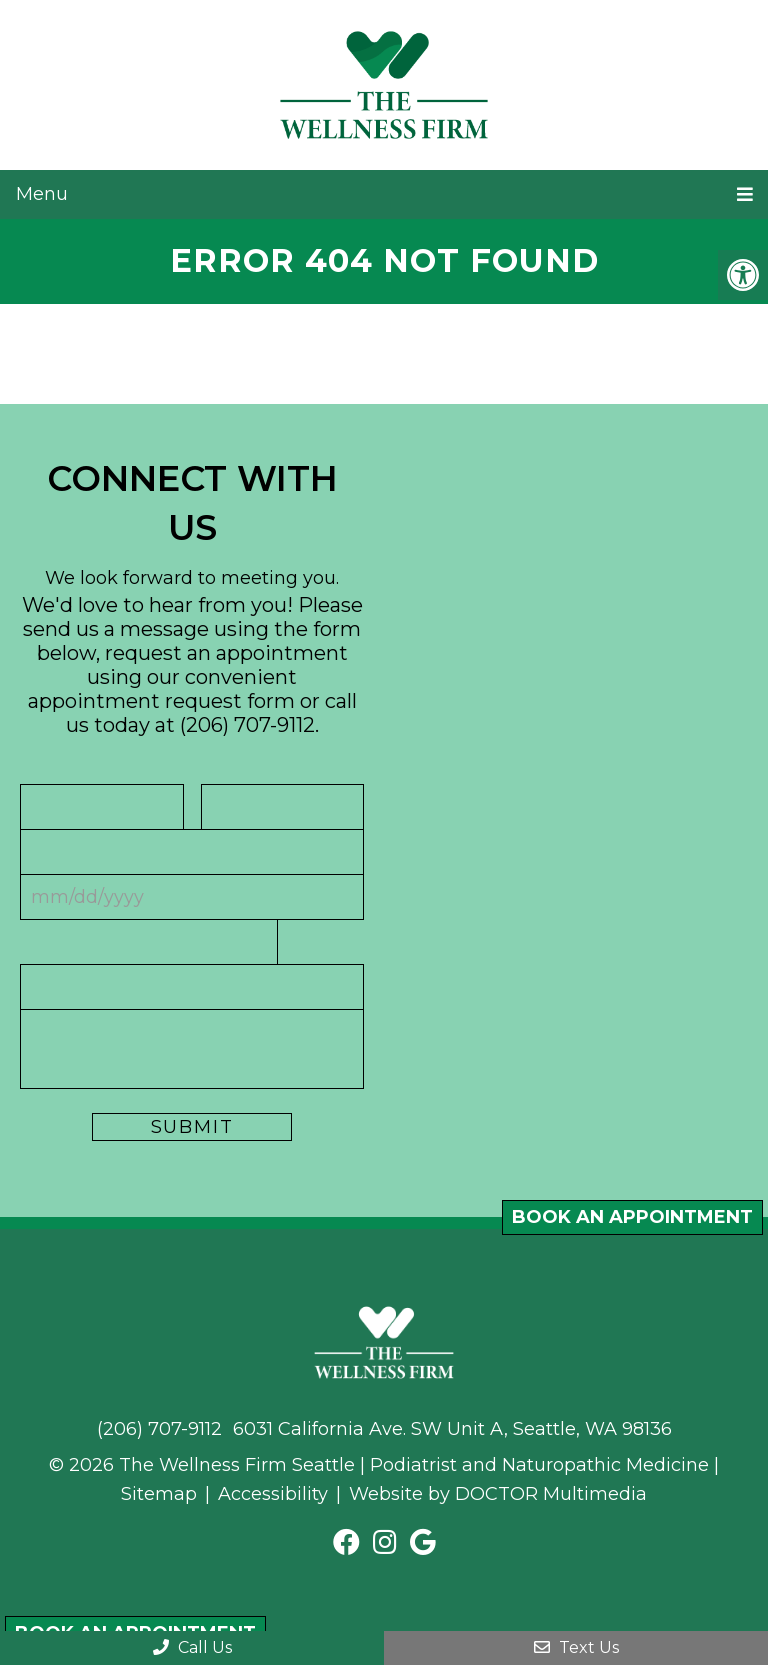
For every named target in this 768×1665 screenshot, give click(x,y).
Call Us (192, 1647)
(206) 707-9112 (247, 725)
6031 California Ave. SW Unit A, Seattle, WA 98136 (452, 1429)
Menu (42, 194)
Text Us (576, 1647)
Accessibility (273, 1494)
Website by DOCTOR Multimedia (498, 1494)
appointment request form (161, 701)
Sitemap (159, 1494)
